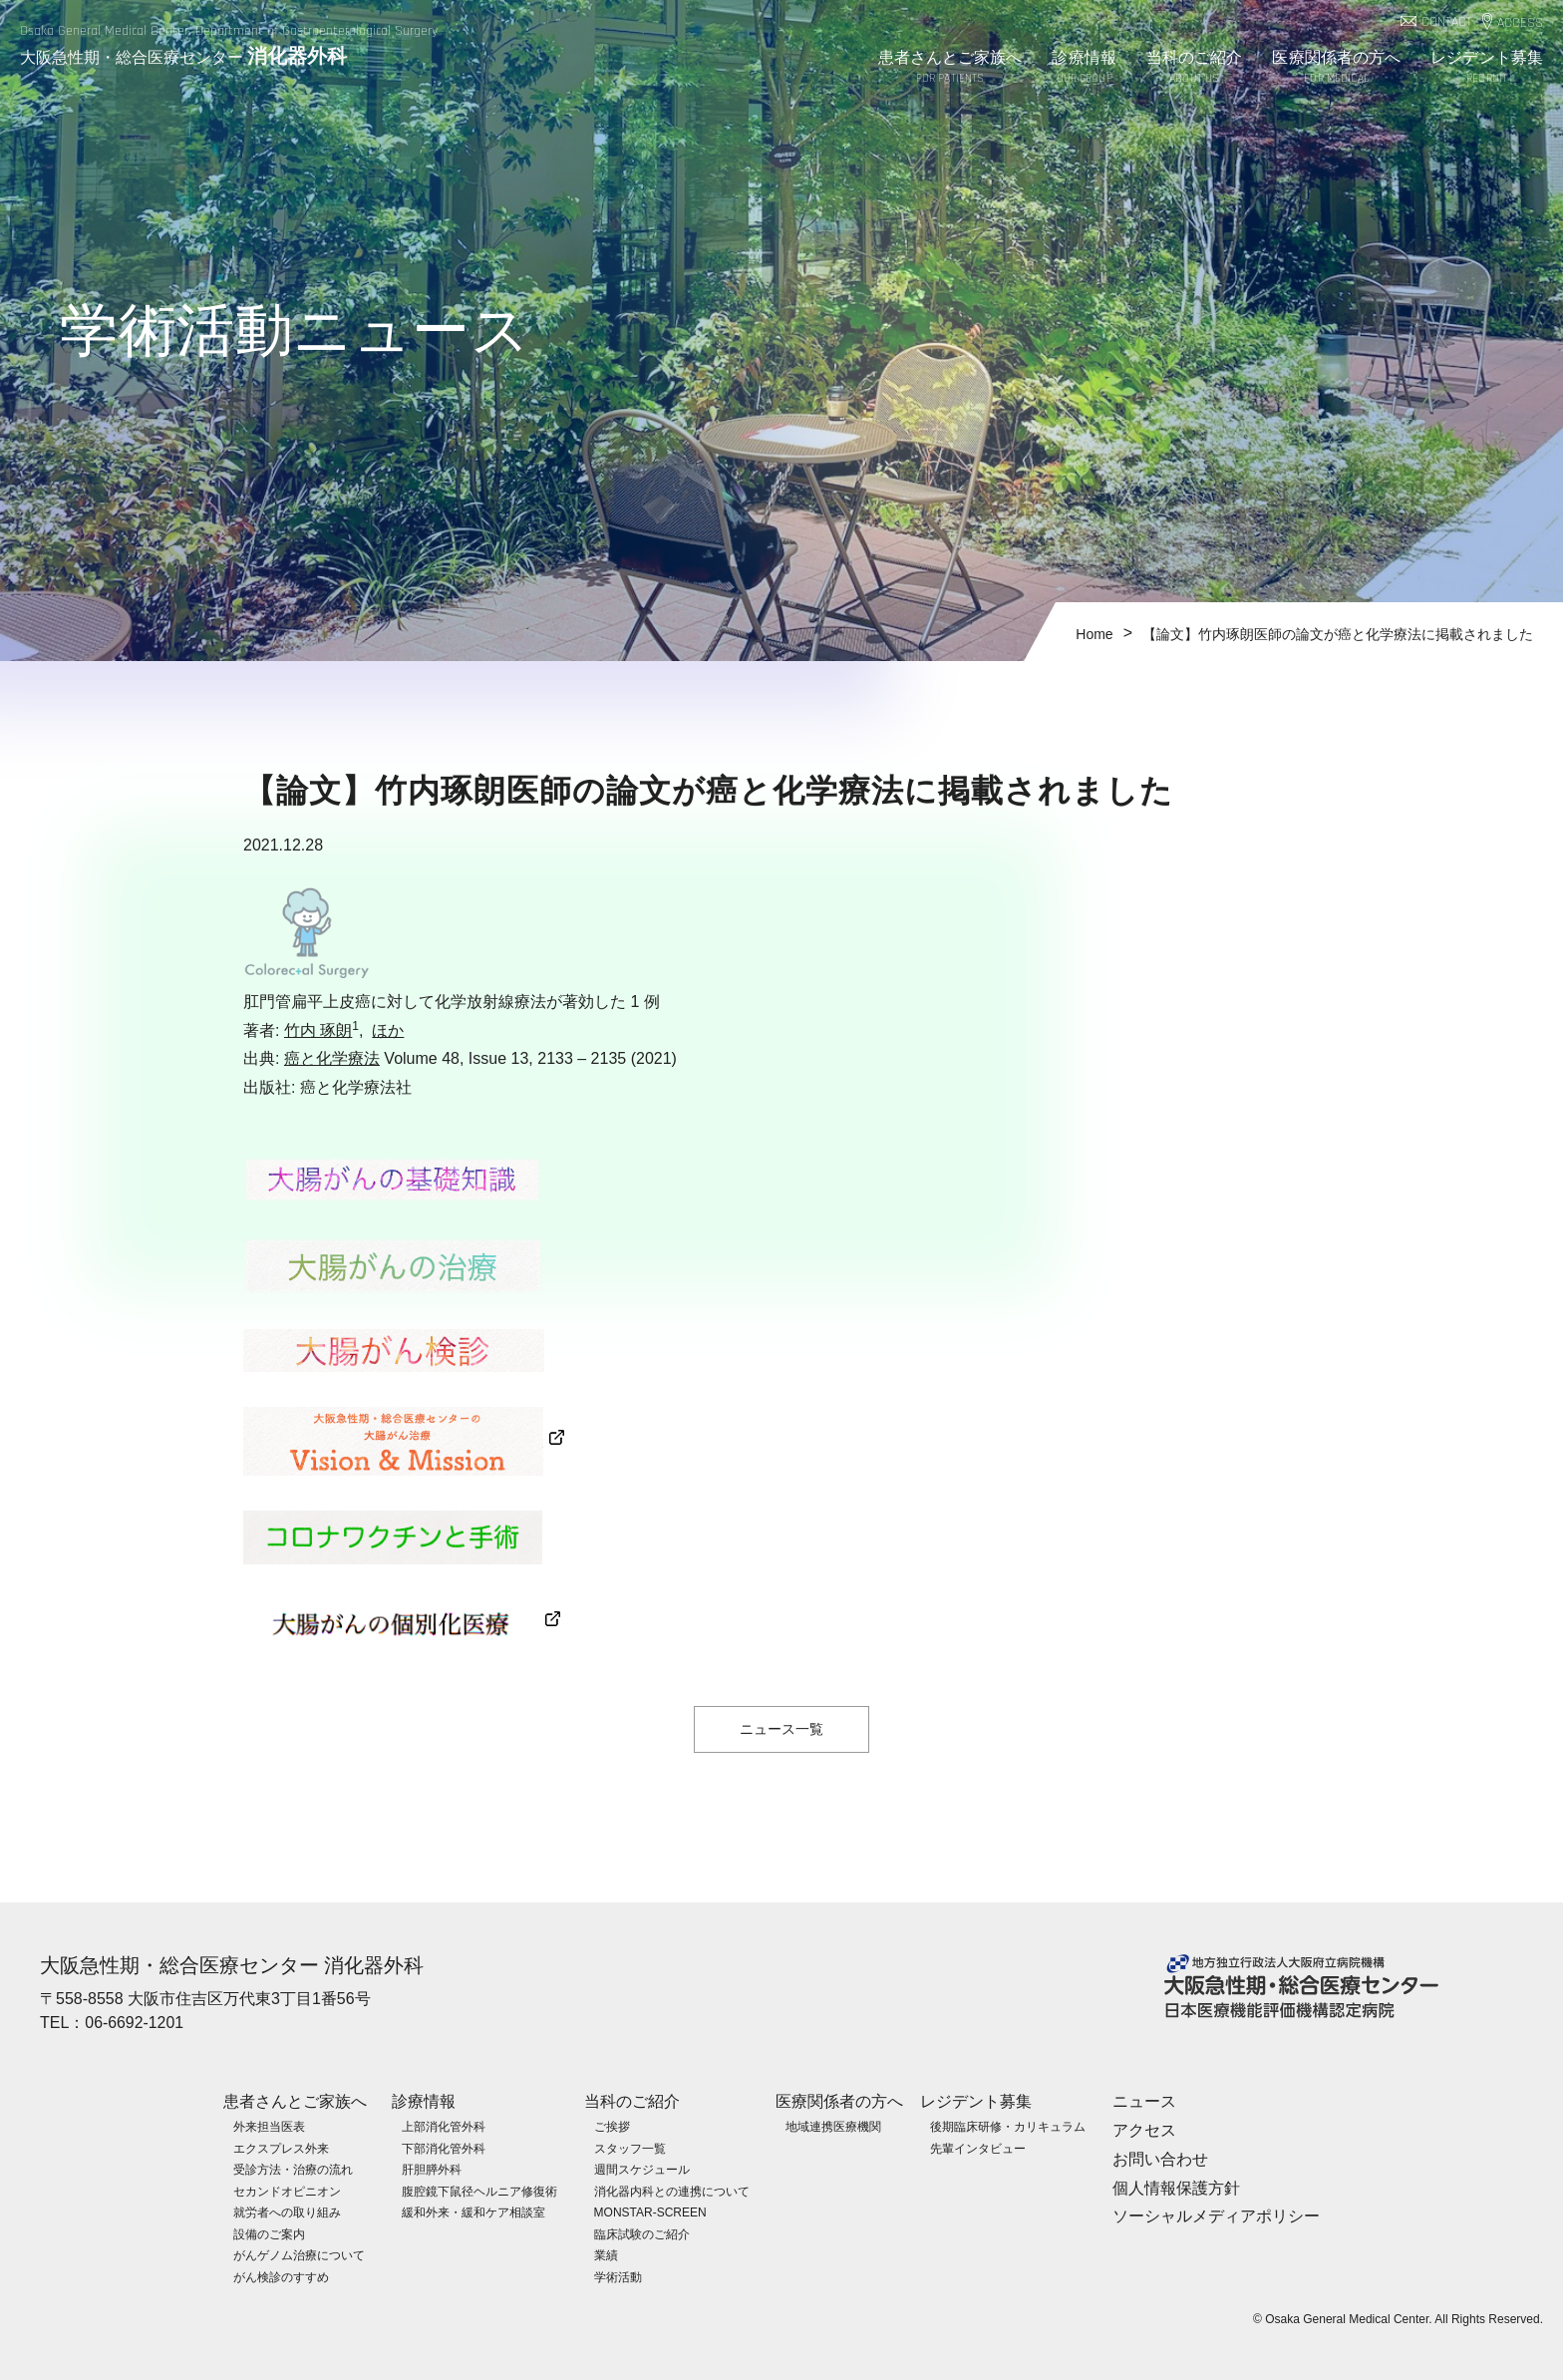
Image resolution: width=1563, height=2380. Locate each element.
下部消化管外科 (443, 2148)
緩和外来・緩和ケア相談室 (473, 2212)
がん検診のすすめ (281, 2276)
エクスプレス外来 (281, 2148)
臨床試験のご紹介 (642, 2233)
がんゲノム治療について (299, 2255)
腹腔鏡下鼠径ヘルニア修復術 (479, 2191)
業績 (606, 2255)
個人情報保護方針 (1176, 2187)
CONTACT (1446, 22)
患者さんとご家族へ (950, 68)
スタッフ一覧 (630, 2148)
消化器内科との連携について (672, 2191)
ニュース (1144, 2100)
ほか (388, 1030)
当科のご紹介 (1194, 68)
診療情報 (1083, 68)
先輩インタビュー (978, 2148)
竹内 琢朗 (318, 1030)
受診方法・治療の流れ (293, 2169)
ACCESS (1520, 23)
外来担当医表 (269, 2126)
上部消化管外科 (443, 2126)
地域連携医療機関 (833, 2126)
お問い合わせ (1160, 2158)
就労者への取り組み (287, 2212)
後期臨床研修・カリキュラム (1008, 2126)
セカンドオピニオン (287, 2191)
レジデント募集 (1486, 68)
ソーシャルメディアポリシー (1216, 2216)
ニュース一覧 (781, 1729)
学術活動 (618, 2276)
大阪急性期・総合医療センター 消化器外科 (232, 1965)
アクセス (1144, 2129)
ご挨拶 (612, 2126)
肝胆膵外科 (432, 2169)
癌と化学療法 (332, 1058)
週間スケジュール (642, 2169)
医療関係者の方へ (1336, 68)
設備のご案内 (269, 2233)
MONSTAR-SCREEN (650, 2212)
